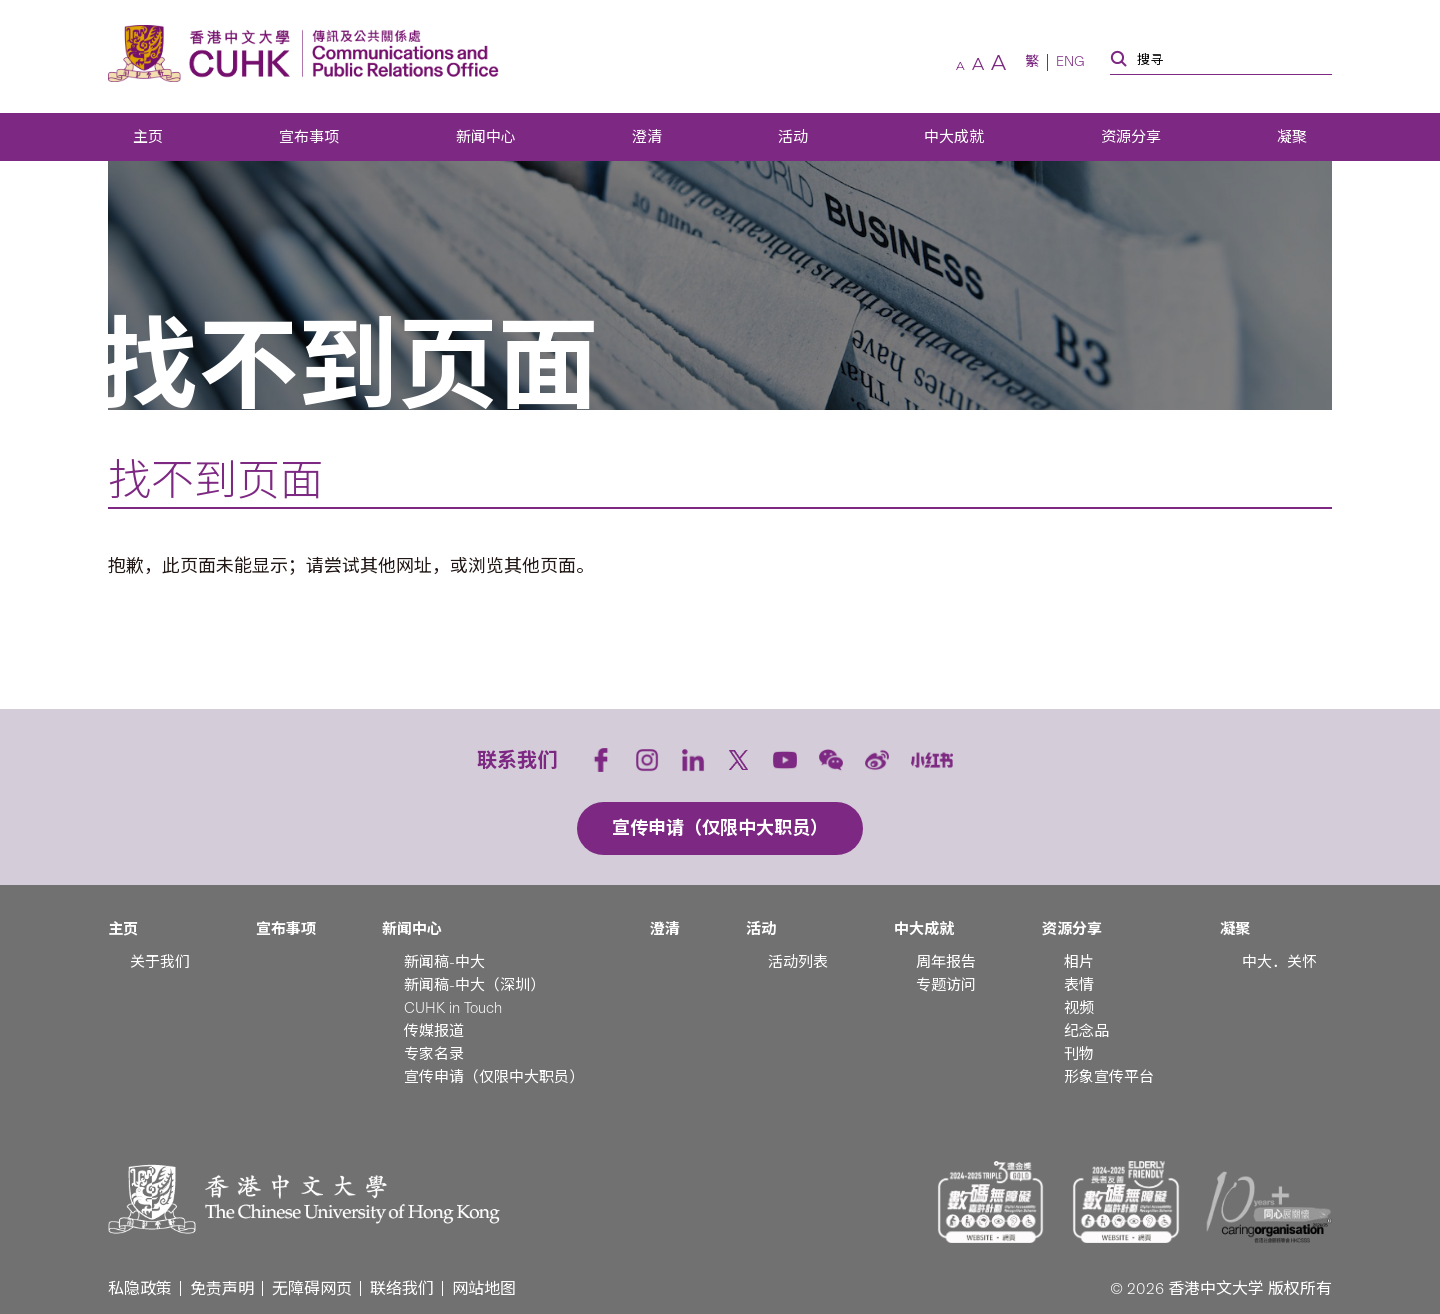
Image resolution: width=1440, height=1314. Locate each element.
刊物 (1079, 1054)
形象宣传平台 (1109, 1077)
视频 (1079, 1008)
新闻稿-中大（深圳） (474, 985)
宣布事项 (309, 137)
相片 (1079, 962)
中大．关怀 (1279, 962)
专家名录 (434, 1054)
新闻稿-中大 (444, 962)
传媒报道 (434, 1031)
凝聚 (1292, 137)
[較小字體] (960, 66)
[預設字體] (978, 64)
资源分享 (1131, 137)
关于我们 (160, 962)
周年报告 (946, 962)
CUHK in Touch (453, 1008)
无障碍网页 (312, 1288)
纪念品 (1086, 1031)
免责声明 (222, 1288)
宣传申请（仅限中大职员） (494, 1077)
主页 (148, 137)
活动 (793, 137)
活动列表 (798, 962)
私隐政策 (140, 1288)
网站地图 (484, 1288)
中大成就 (954, 137)
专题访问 (946, 985)
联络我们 (402, 1288)
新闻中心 (486, 137)
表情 (1079, 985)
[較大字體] (998, 62)
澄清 (647, 137)
